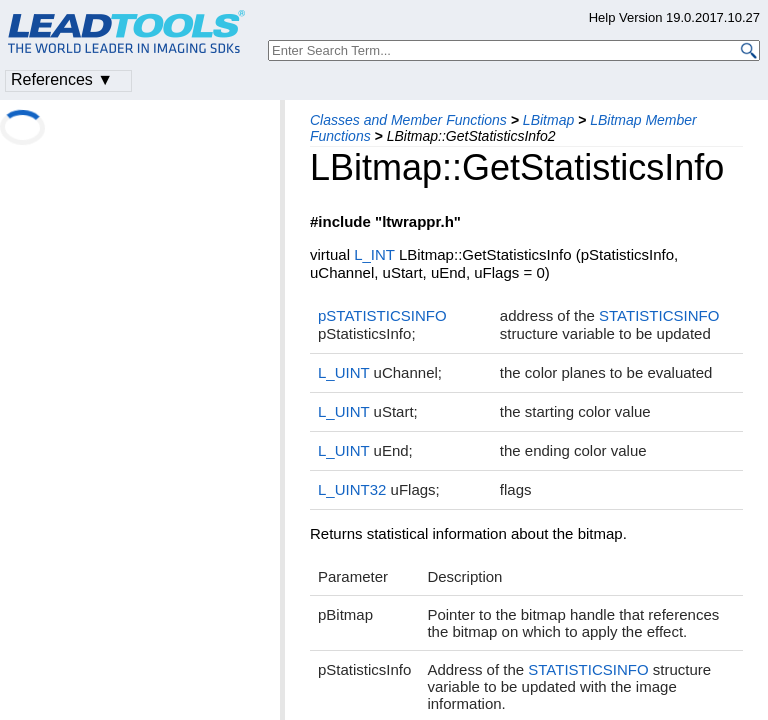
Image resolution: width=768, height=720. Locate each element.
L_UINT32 (352, 489)
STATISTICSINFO (659, 315)
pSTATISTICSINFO (382, 315)
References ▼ (62, 79)
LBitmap (548, 120)
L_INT (374, 254)
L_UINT (343, 372)
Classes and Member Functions (408, 120)
